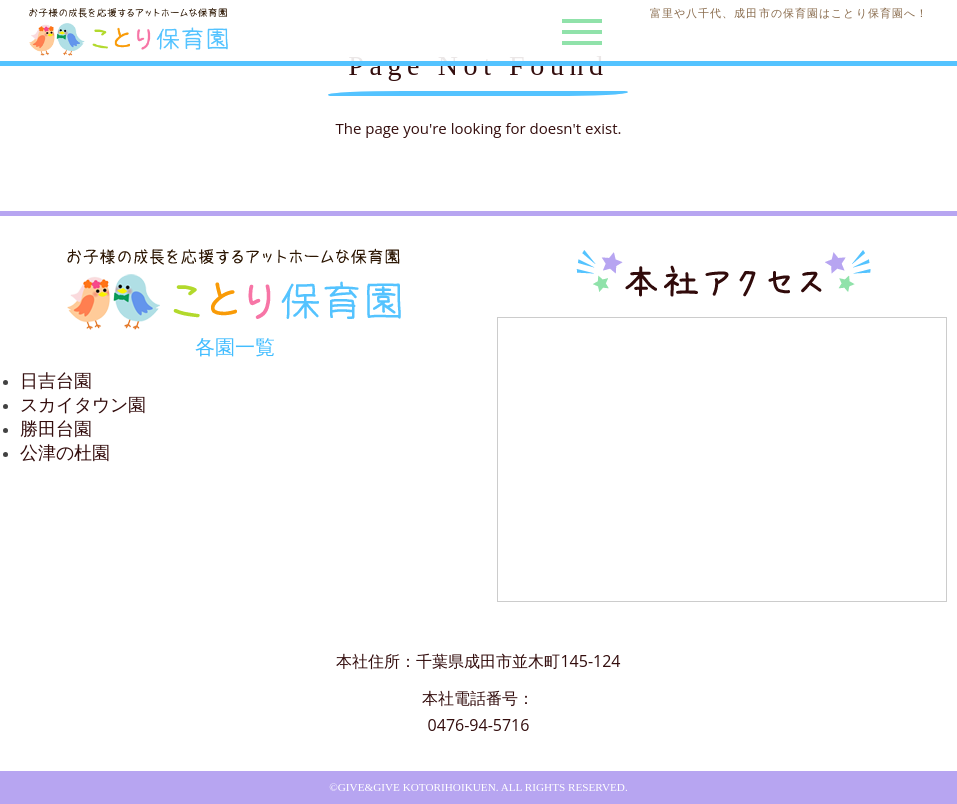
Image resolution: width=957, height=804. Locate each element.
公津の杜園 (65, 453)
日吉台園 (56, 381)
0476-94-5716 (479, 725)
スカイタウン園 (83, 405)
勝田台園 (56, 429)
